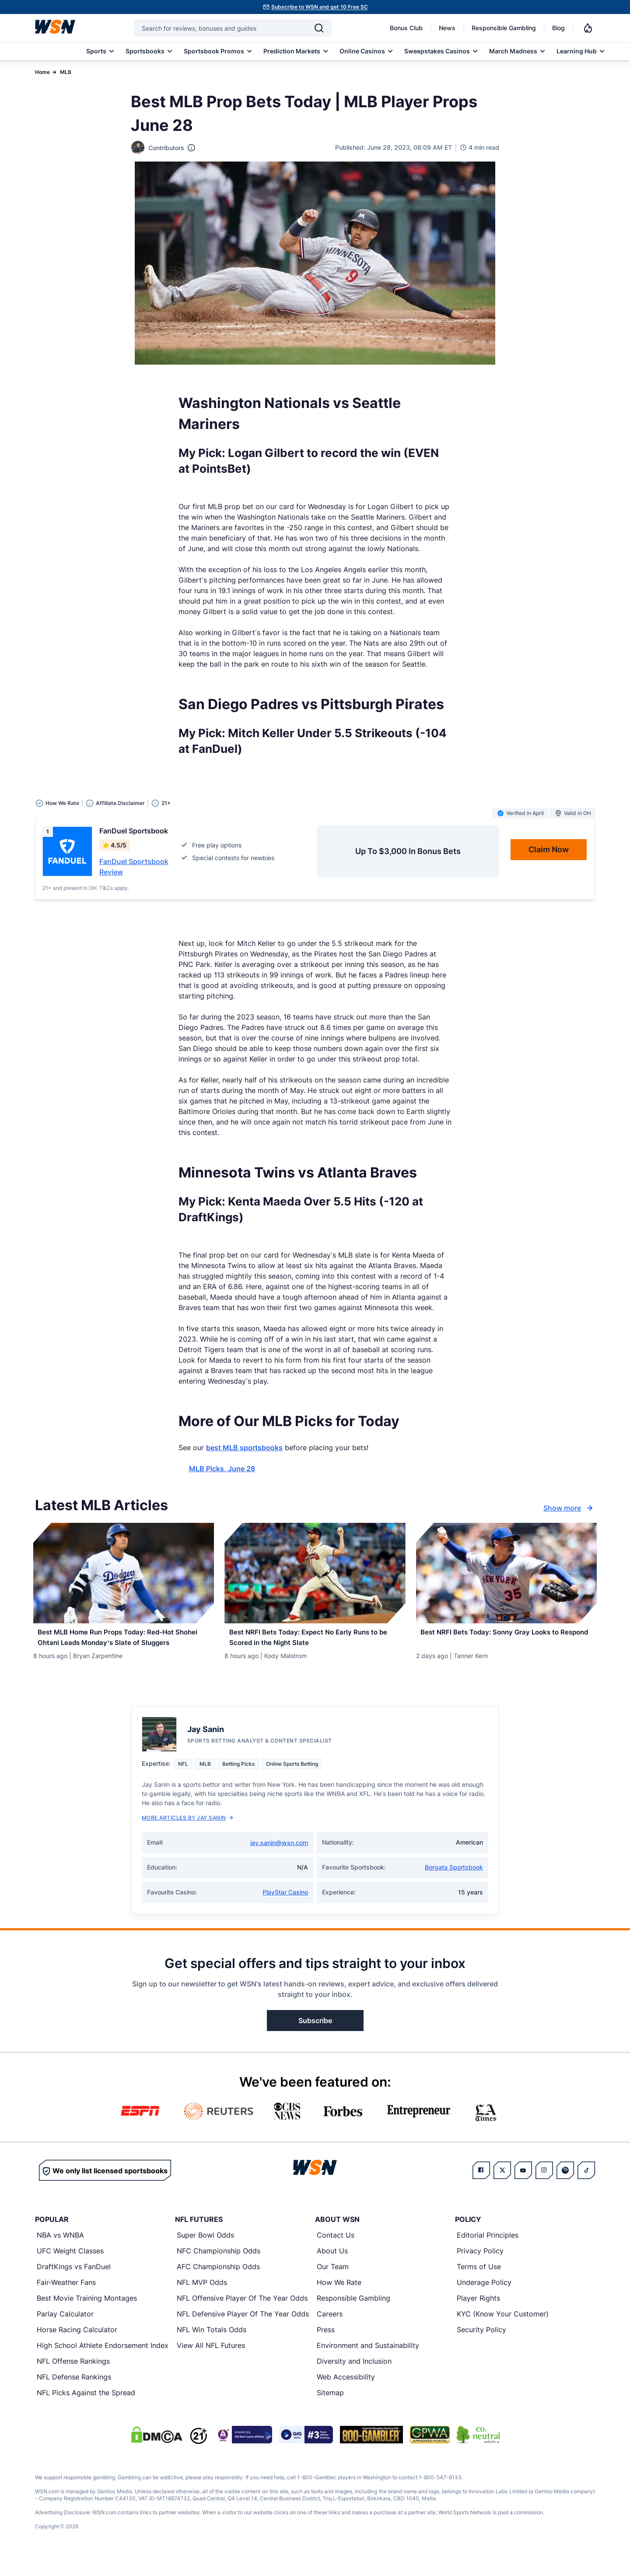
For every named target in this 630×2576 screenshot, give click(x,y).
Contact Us (335, 2252)
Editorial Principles (487, 2252)
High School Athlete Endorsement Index (102, 2362)
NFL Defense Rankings (74, 2394)
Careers (330, 2331)
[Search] (319, 28)
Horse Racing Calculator (77, 2347)
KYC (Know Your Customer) (503, 2331)
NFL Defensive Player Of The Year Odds (243, 2331)
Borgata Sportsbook (454, 1884)
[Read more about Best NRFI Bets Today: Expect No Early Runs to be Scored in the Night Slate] (314, 1641)
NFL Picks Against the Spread (86, 2410)
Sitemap (330, 2410)
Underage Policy (484, 2299)
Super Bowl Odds (205, 2252)
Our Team (333, 2284)
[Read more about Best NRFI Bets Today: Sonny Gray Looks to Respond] (506, 1641)
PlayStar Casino (285, 1909)
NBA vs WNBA (60, 2252)
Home (42, 72)
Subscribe (315, 2038)
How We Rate (339, 2299)
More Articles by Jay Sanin (187, 1835)
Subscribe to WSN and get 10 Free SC (319, 7)
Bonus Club (406, 28)
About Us (332, 2268)
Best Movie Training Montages (87, 2315)
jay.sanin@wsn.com (279, 1860)
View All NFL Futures (211, 2362)
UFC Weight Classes (70, 2268)
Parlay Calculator (65, 2331)
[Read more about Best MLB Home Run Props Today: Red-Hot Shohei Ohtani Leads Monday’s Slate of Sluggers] (123, 1646)
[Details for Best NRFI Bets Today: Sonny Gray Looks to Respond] (506, 1573)
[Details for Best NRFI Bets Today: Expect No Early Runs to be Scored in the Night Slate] (314, 1573)
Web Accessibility (346, 2394)
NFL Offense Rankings (73, 2378)
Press (326, 2347)
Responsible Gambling (504, 28)
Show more (569, 1508)
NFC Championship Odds (218, 2268)
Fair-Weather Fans (66, 2299)
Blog (558, 28)
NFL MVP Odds (202, 2299)
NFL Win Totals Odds (211, 2347)
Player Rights (478, 2315)
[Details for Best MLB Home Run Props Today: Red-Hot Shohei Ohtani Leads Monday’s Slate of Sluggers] (123, 1573)
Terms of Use (479, 2284)
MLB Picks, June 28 (222, 1468)
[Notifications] (588, 28)
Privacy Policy (480, 2268)
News (447, 28)
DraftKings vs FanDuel (74, 2284)
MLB (65, 72)
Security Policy (481, 2347)
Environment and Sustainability (368, 2362)
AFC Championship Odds (218, 2284)
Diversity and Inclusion (354, 2378)
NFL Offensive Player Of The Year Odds (242, 2315)
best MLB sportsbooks (244, 1447)
